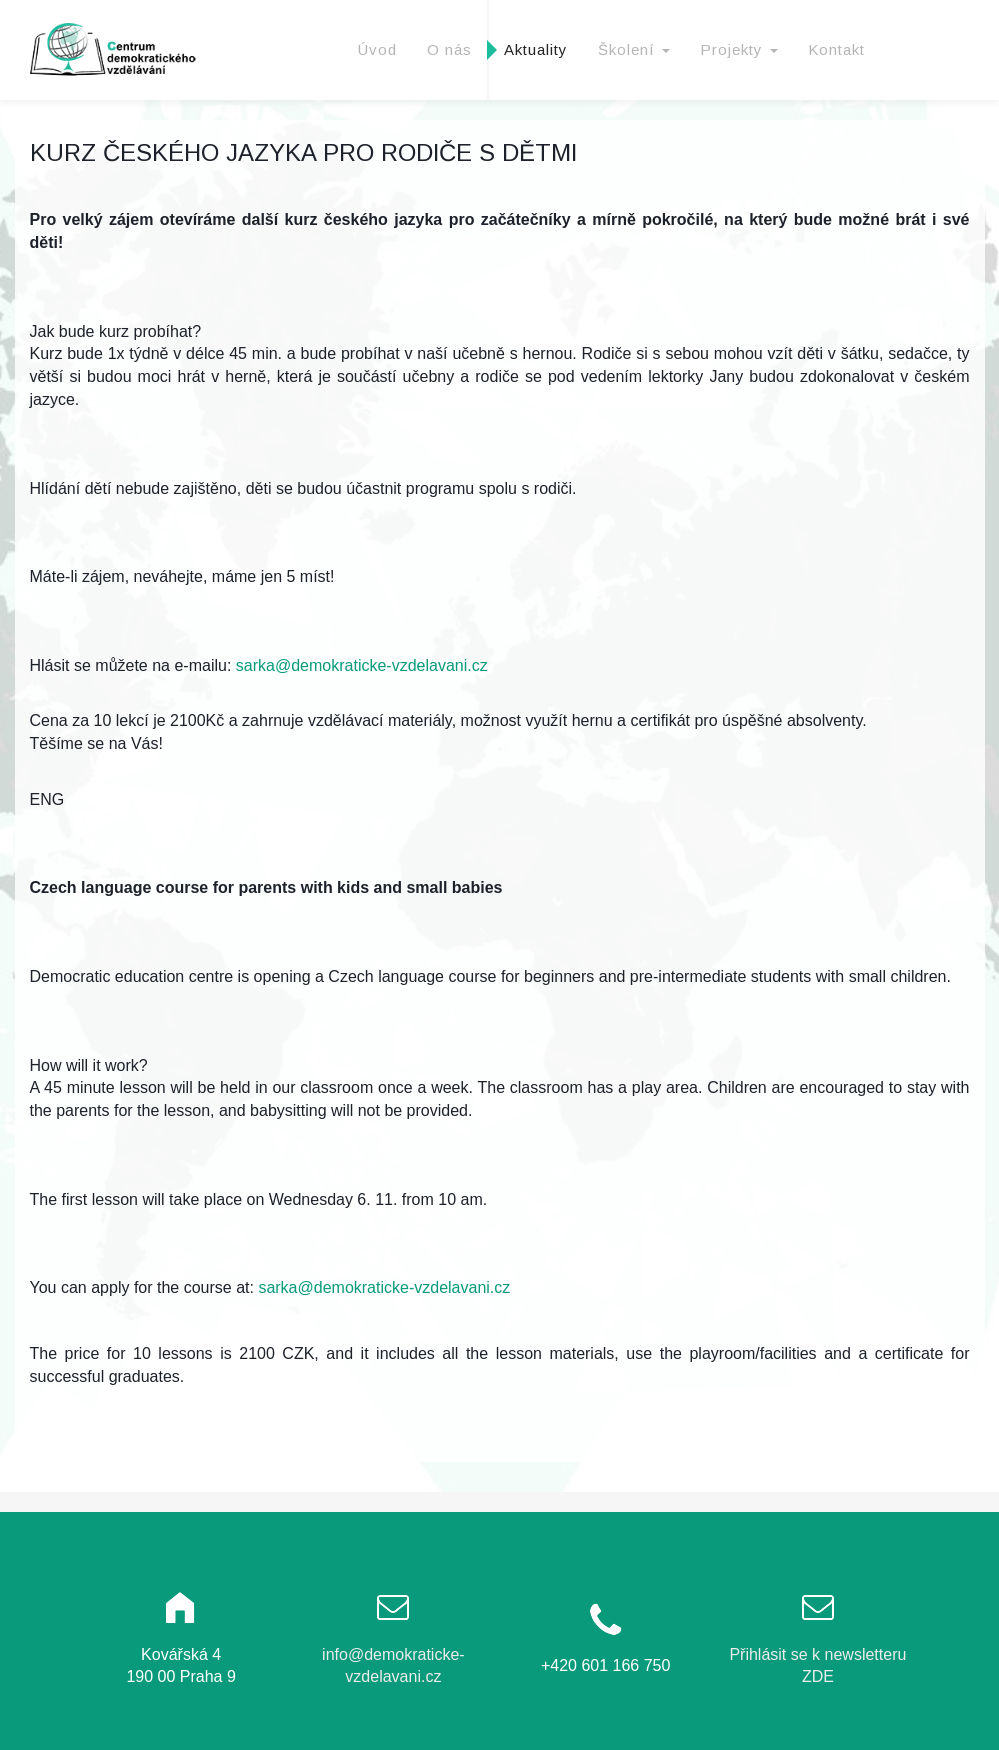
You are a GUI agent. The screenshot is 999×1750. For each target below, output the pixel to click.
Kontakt (836, 49)
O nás (449, 49)
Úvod (377, 49)
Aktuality (536, 49)
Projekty (739, 49)
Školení (634, 49)
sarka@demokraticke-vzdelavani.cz (362, 665)
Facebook (932, 24)
